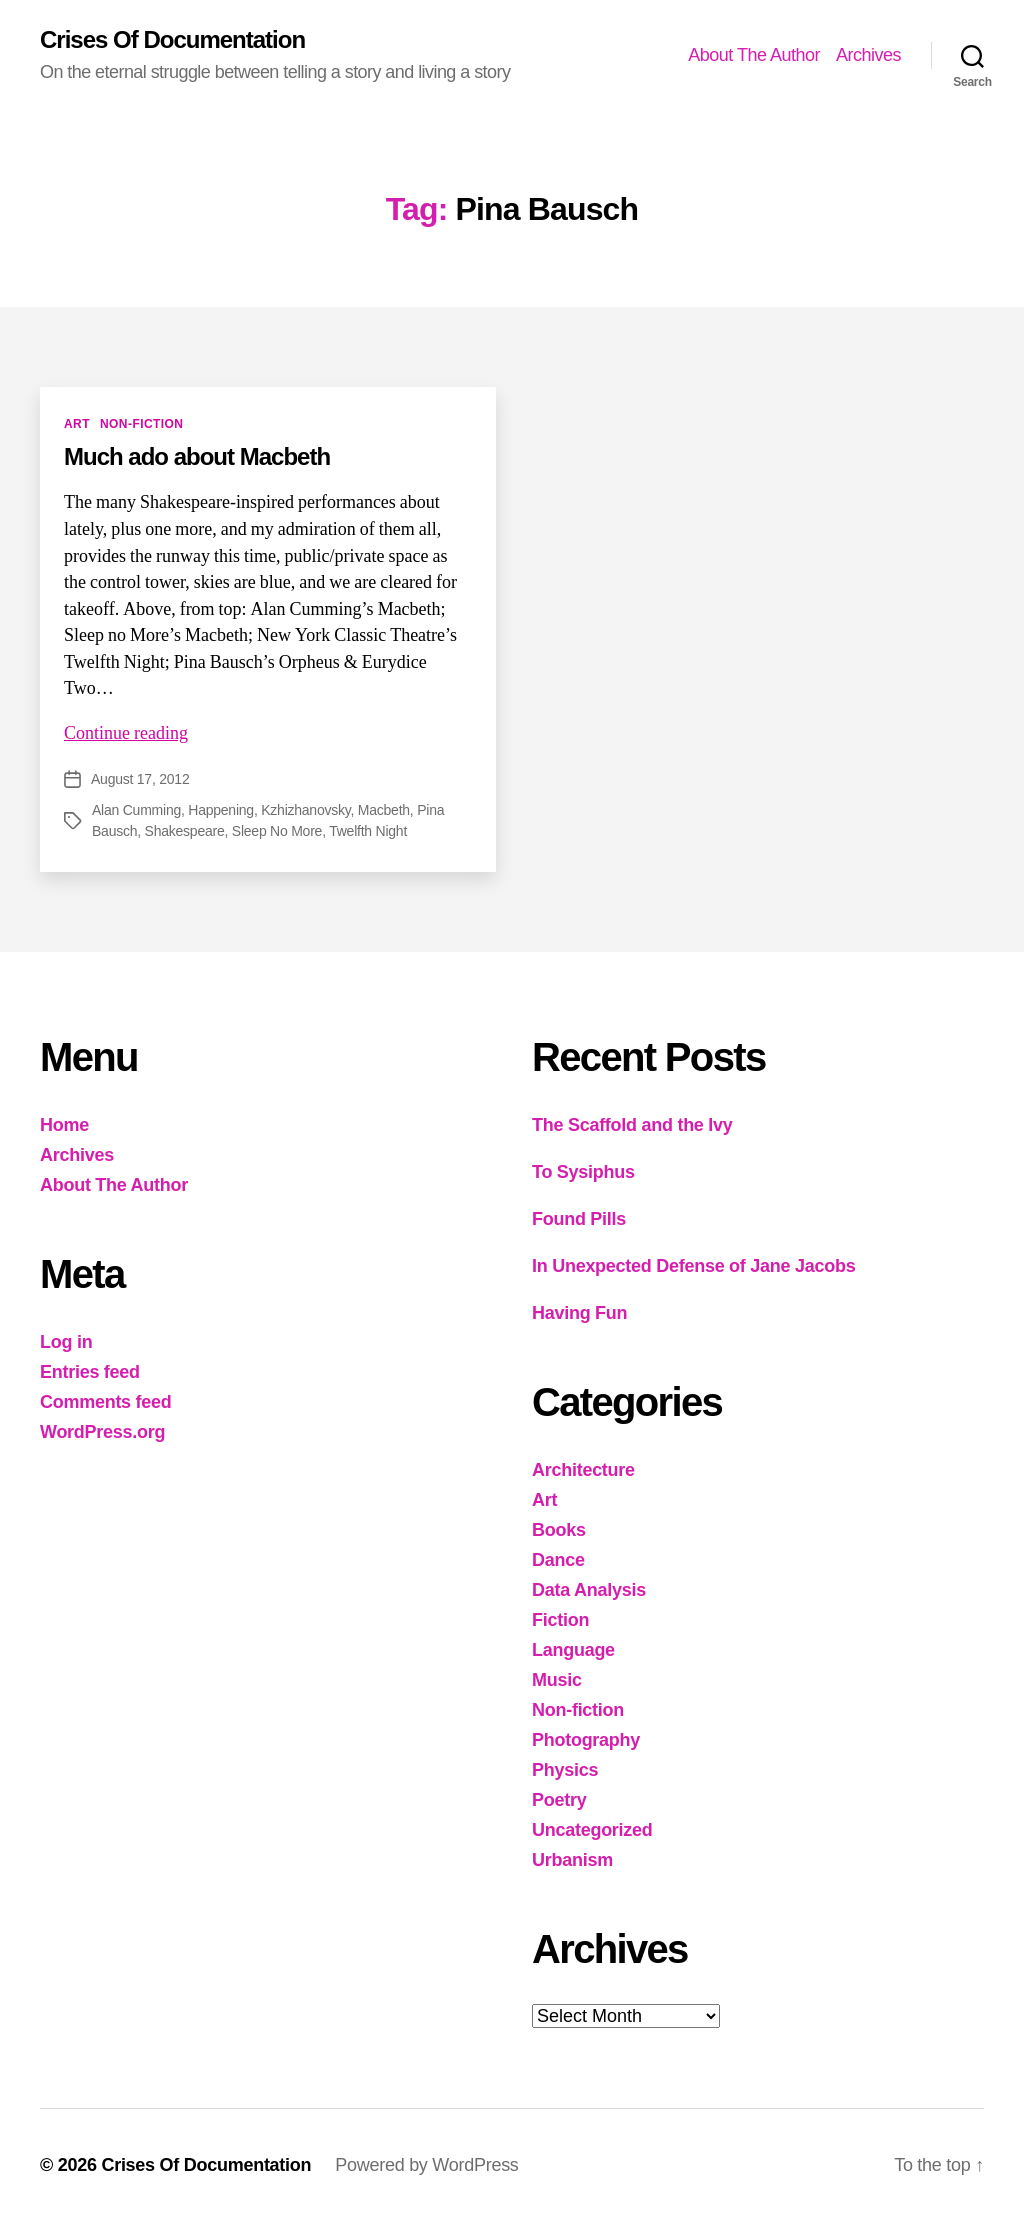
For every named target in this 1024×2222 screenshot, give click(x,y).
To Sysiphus (583, 1172)
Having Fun (579, 1313)
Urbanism (572, 1860)
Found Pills (579, 1219)
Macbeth (384, 810)
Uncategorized (592, 1830)
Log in (66, 1342)
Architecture (583, 1470)
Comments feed (106, 1402)
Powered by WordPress (426, 2165)
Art (77, 424)
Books (559, 1530)
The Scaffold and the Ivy (632, 1125)
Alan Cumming (136, 810)
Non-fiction (142, 424)
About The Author (754, 55)
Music (557, 1680)
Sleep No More (277, 831)
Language (573, 1650)
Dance (558, 1560)
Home (64, 1125)
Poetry (559, 1800)
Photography (586, 1740)
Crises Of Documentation (172, 40)
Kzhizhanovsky (305, 810)
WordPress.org (102, 1432)
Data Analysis (589, 1590)
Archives (868, 55)
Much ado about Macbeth (197, 456)
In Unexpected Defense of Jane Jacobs (693, 1266)
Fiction (560, 1620)
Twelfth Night (368, 831)
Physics (565, 1770)
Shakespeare (185, 831)
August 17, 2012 (140, 779)
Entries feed (90, 1372)
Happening (221, 810)
